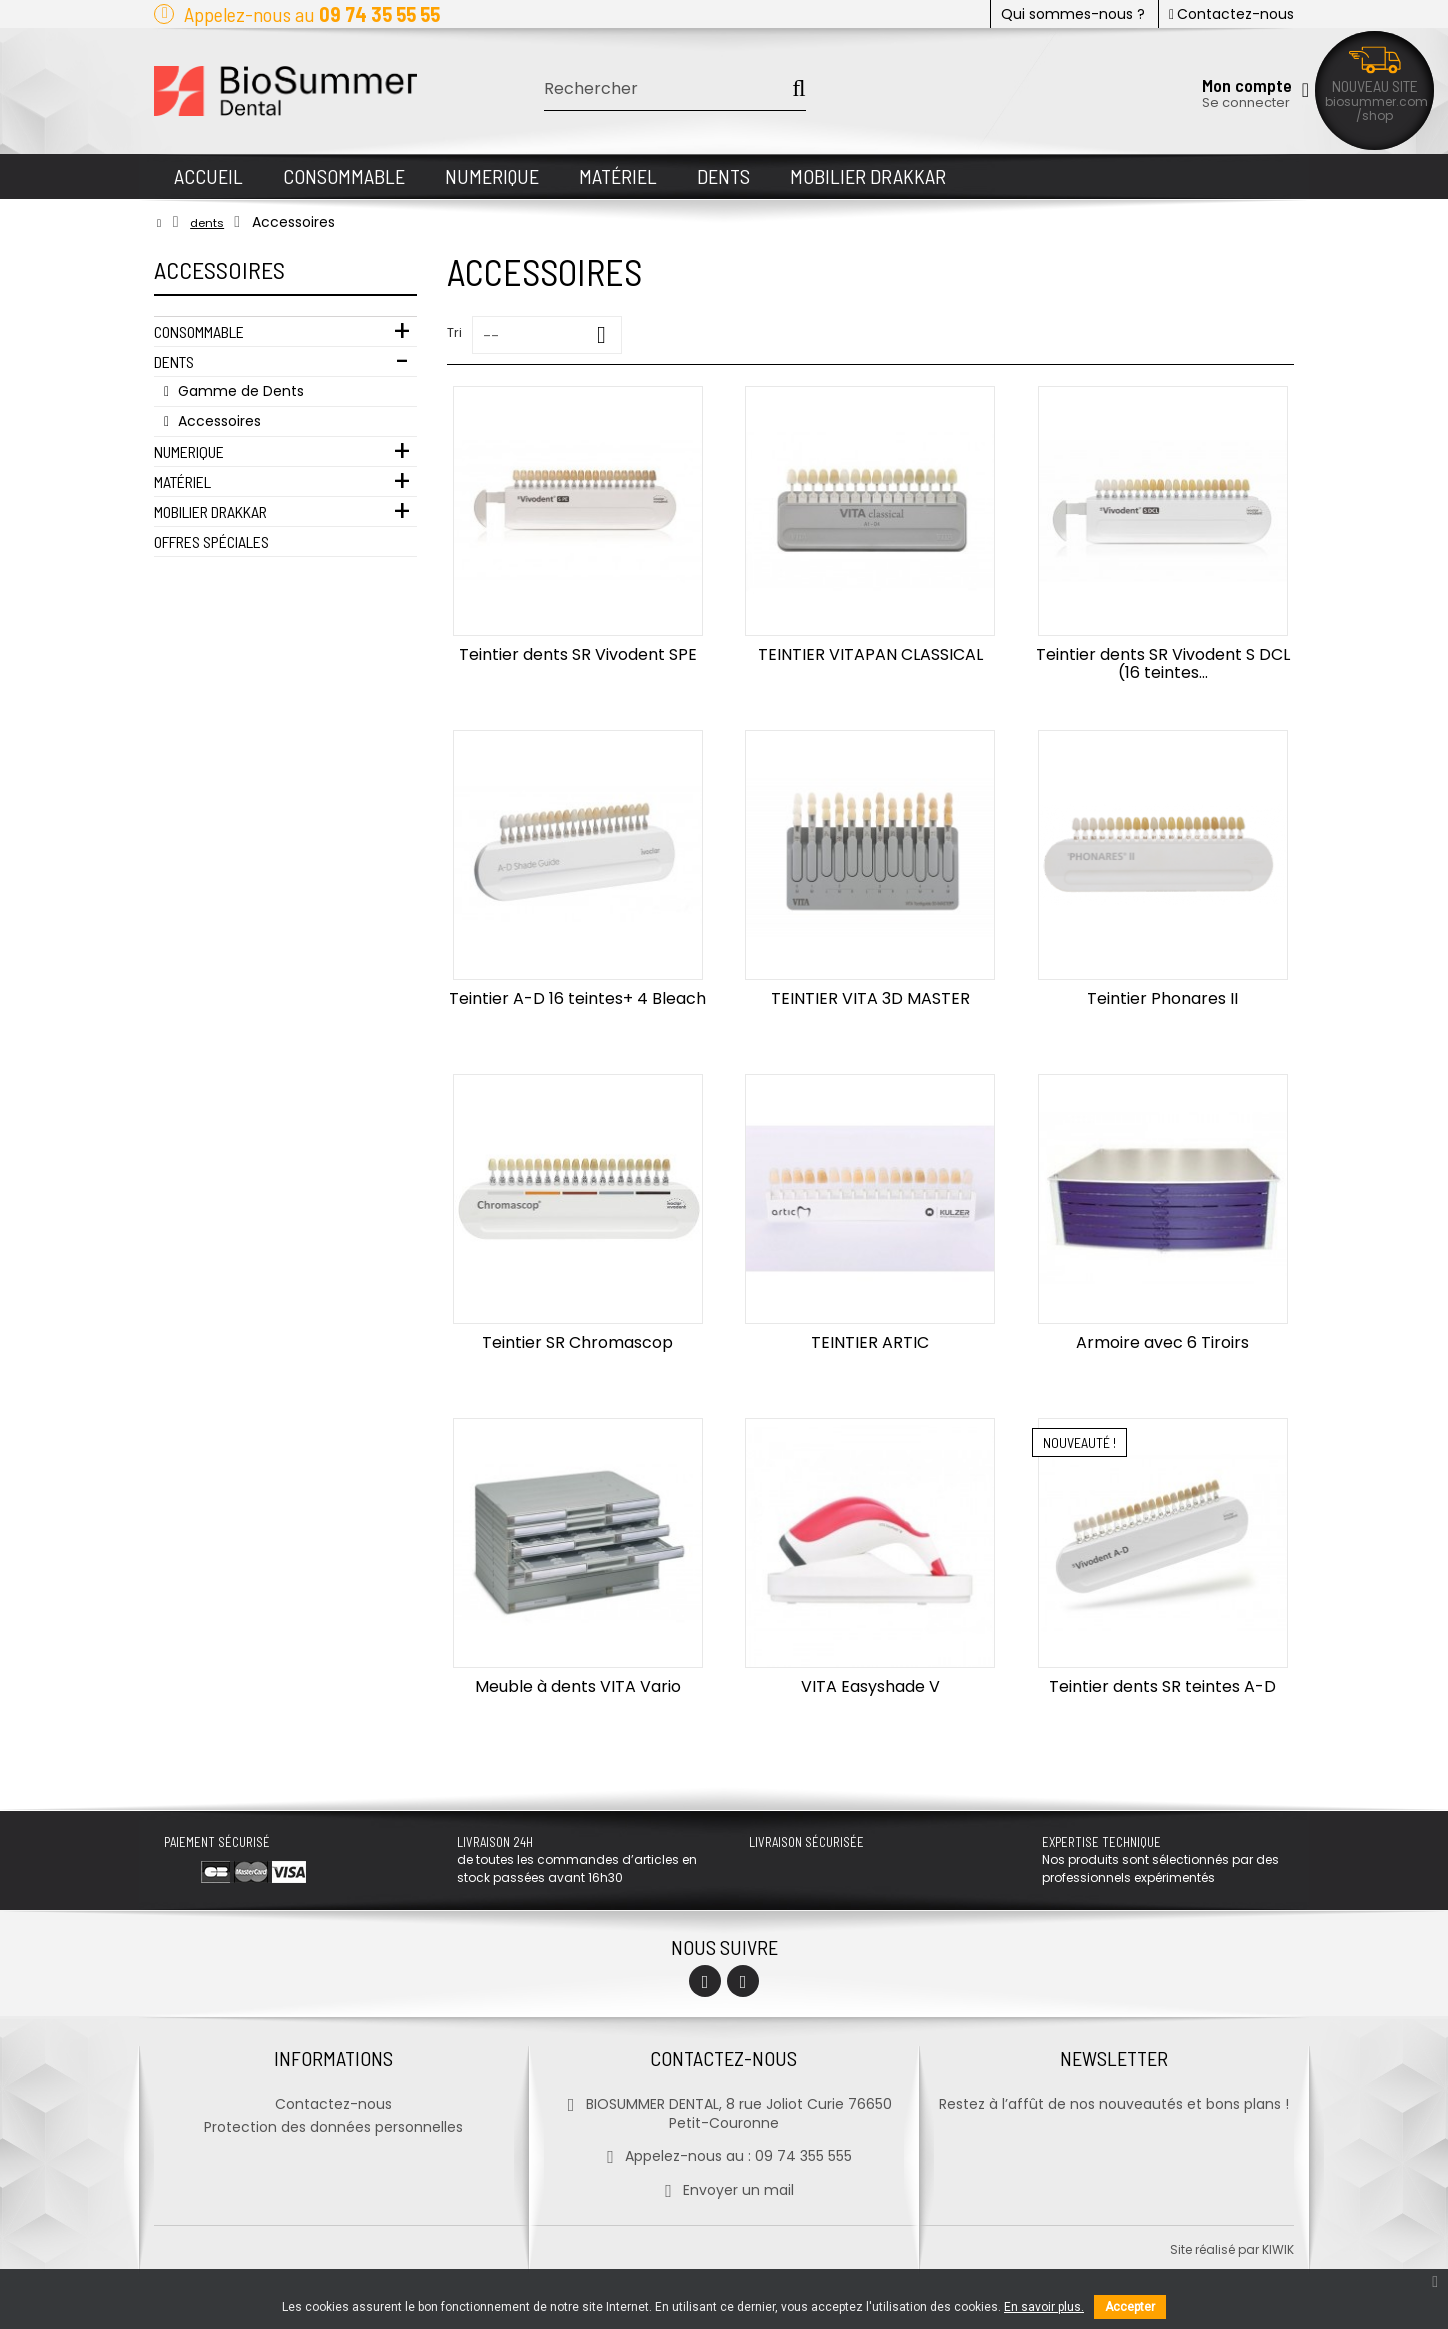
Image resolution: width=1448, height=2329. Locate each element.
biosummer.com (1376, 101)
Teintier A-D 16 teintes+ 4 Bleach (577, 998)
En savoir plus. (1044, 2307)
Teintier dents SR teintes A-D (1162, 1686)
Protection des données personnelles (333, 2127)
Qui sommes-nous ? (1073, 14)
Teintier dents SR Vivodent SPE (578, 654)
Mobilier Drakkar (210, 511)
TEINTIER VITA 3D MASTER (870, 998)
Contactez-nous (1231, 14)
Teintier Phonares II (1162, 998)
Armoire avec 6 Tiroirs (1162, 1342)
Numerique (189, 451)
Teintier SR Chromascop (577, 1342)
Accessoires (217, 421)
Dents (174, 361)
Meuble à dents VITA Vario (578, 1686)
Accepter (1130, 2307)
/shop (1374, 115)
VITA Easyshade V (870, 1686)
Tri (454, 332)
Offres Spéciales (211, 541)
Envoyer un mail (723, 2190)
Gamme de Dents (239, 391)
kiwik (1278, 2249)
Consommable (199, 331)
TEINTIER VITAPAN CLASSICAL (870, 654)
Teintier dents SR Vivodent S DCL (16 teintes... (1163, 663)
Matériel (182, 481)
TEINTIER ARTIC (870, 1342)
